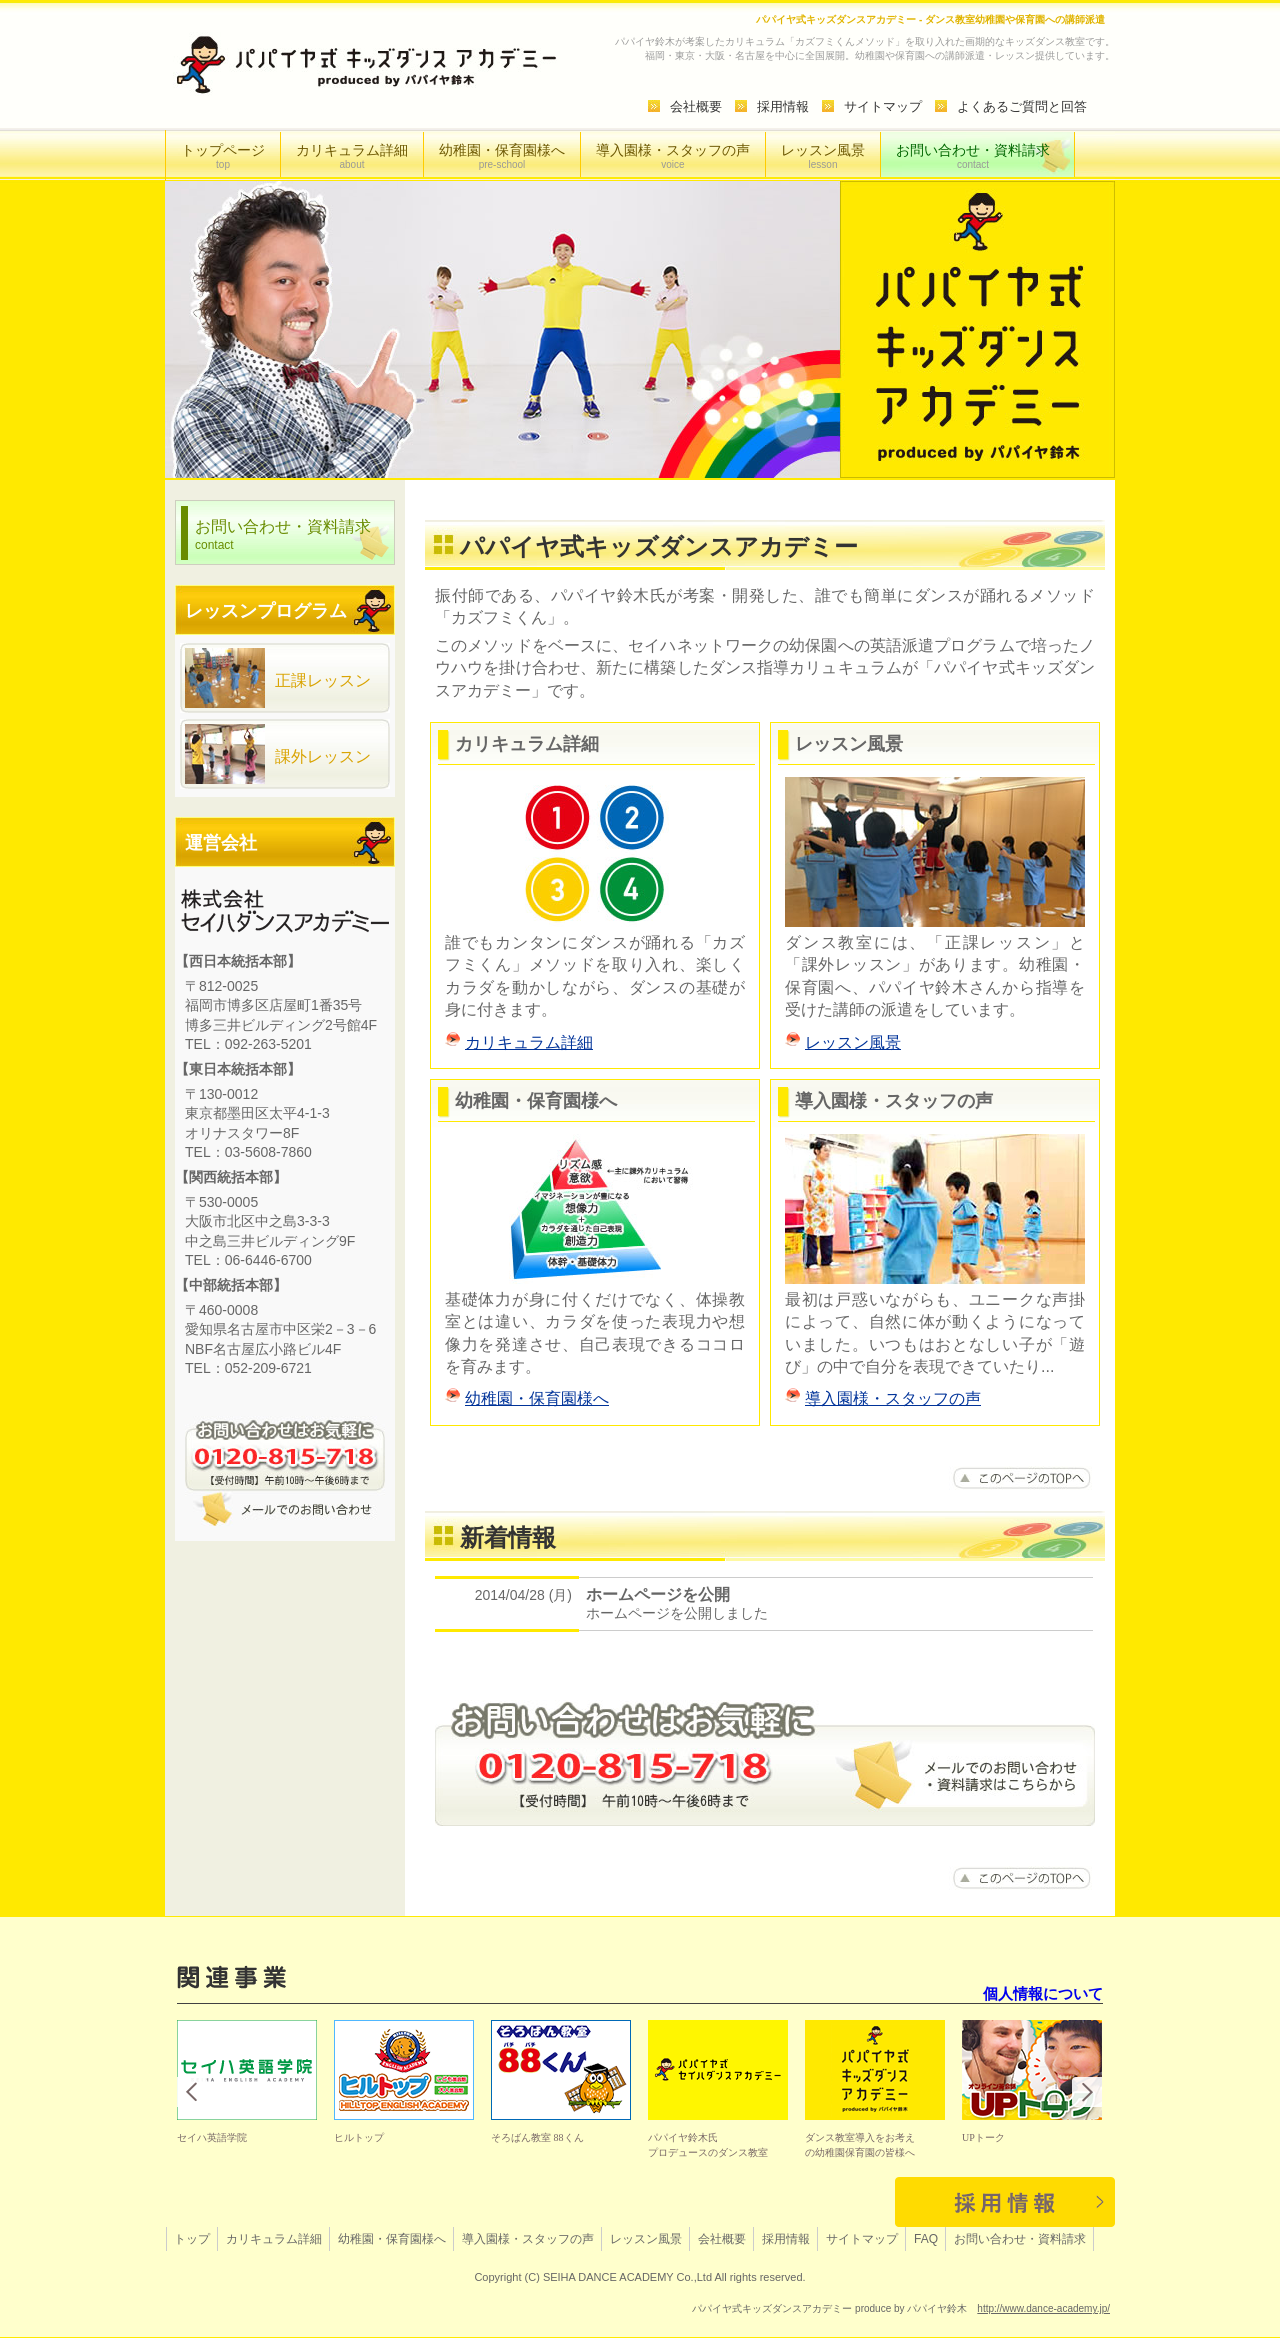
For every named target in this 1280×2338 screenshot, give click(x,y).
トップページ (223, 156)
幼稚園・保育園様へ (502, 156)
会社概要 (696, 106)
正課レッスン (278, 678)
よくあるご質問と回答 (1022, 106)
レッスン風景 (823, 156)
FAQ (926, 2239)
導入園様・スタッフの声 (673, 156)
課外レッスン (278, 754)
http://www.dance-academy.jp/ (1043, 2308)
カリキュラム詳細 (352, 156)
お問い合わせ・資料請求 (973, 156)
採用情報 (783, 106)
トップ (192, 2239)
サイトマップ (883, 106)
